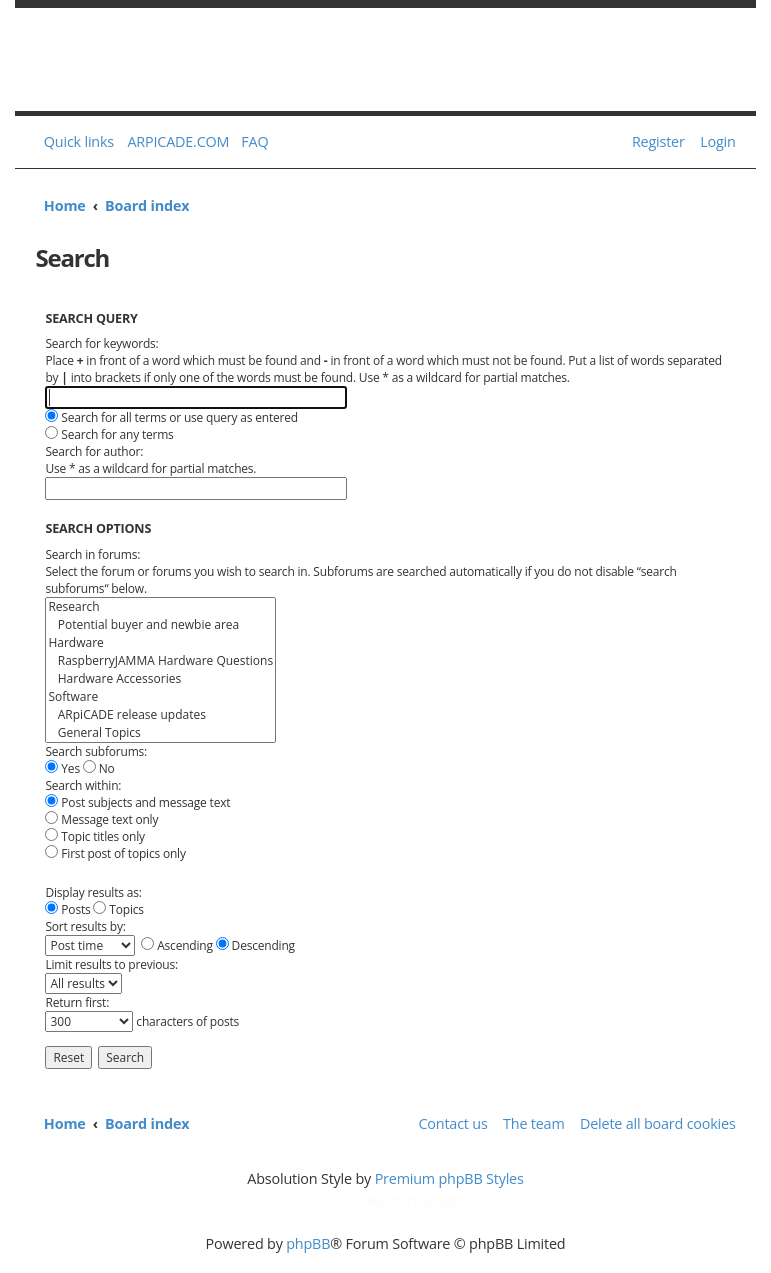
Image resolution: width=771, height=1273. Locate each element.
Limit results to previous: (111, 964)
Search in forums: (92, 554)
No (99, 768)
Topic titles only (94, 836)
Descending (255, 945)
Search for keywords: (101, 343)
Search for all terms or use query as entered (171, 417)
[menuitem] (251, 142)
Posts (67, 909)
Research (160, 607)
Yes (62, 768)
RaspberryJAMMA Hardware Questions (160, 661)
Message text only (101, 819)
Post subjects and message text (137, 802)
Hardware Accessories (160, 679)
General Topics (160, 733)
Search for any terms (109, 434)
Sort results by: (85, 926)
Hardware (160, 643)
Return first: (77, 1002)
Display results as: (93, 892)
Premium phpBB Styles (449, 1178)
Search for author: (94, 451)
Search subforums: (96, 751)
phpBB (308, 1243)
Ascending (177, 945)
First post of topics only (115, 853)
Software (160, 697)
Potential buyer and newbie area (160, 625)
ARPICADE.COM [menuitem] (178, 141)
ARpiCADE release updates (160, 715)
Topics (118, 909)
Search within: (83, 785)
